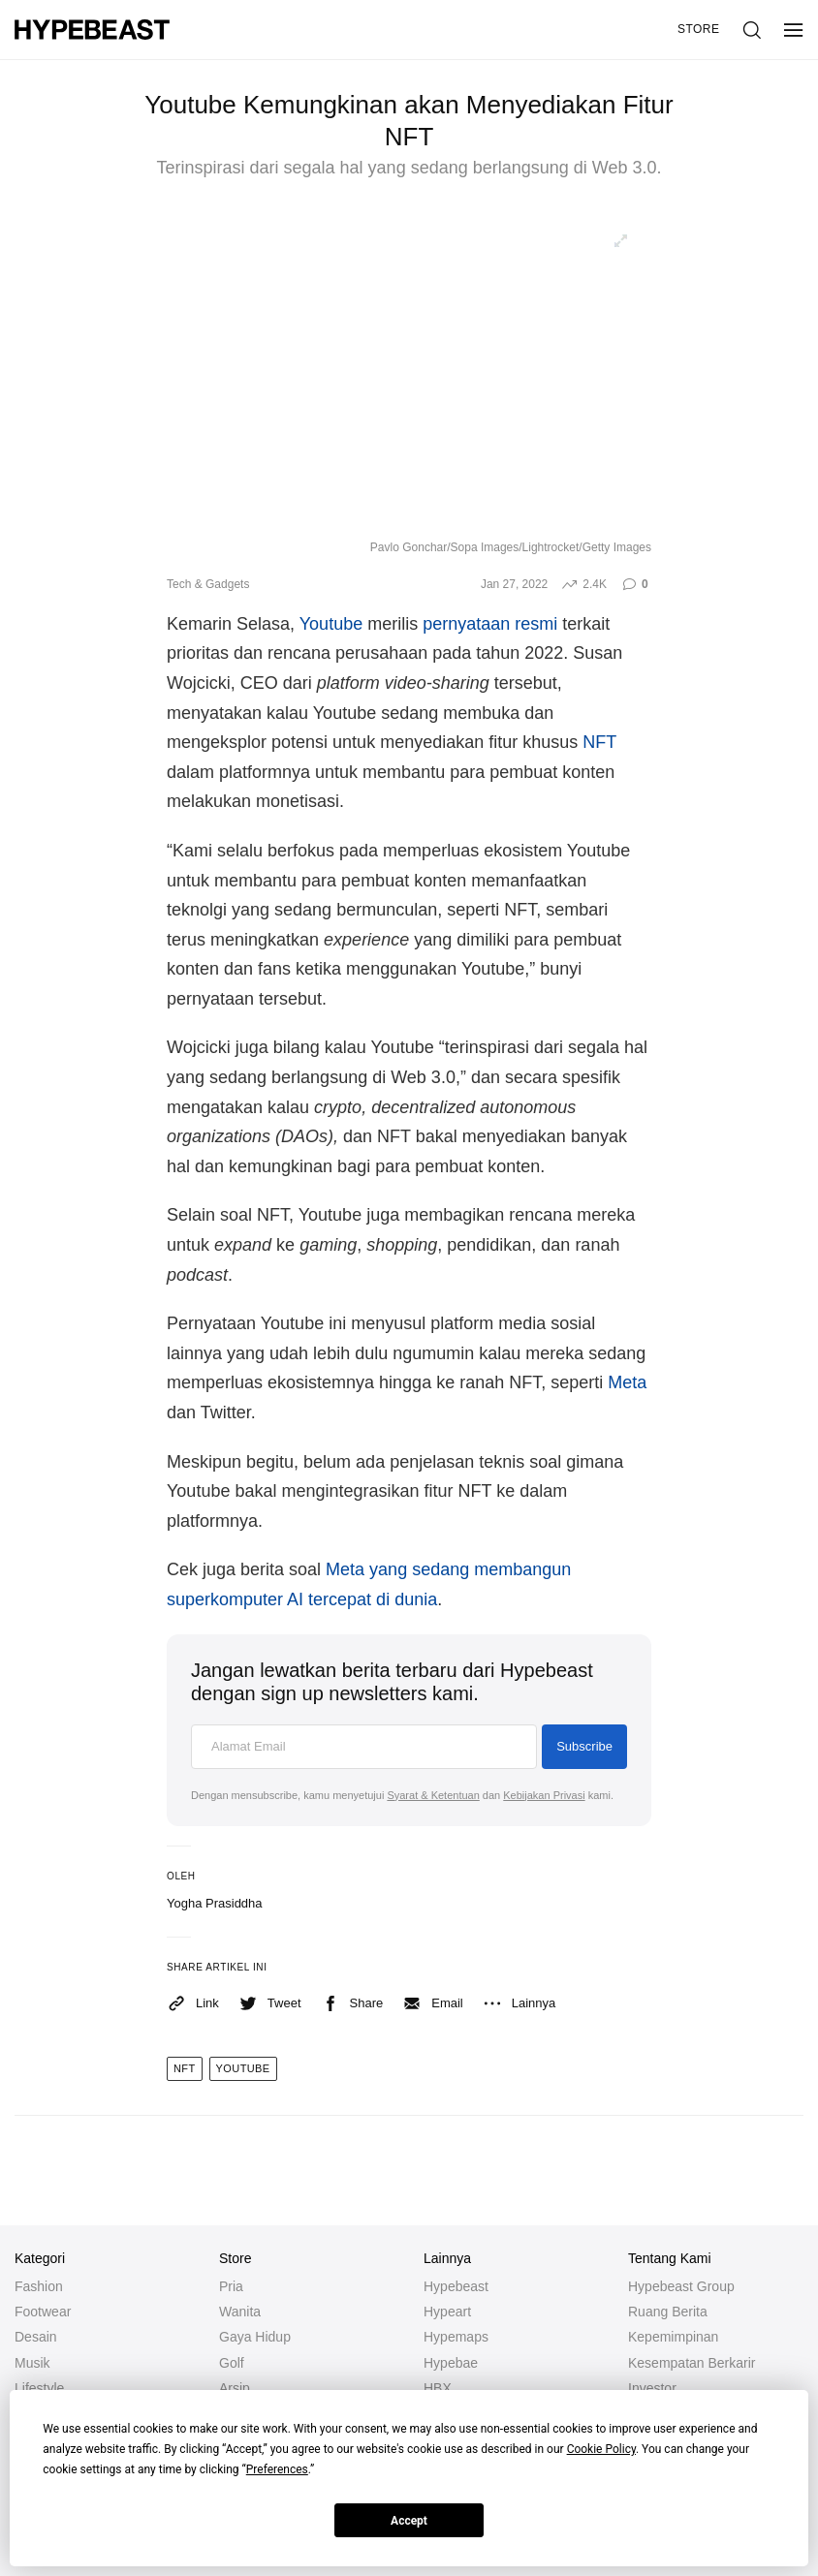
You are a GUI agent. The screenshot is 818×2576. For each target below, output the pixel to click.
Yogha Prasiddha (215, 1903)
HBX (438, 2388)
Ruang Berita (668, 2311)
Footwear (43, 2311)
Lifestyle (39, 2388)
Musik (32, 2363)
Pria (231, 2286)
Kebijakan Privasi (543, 1795)
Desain (36, 2336)
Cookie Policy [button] (601, 2449)
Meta (627, 1382)
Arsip (234, 2388)
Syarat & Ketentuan (433, 1795)
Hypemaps (456, 2336)
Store (698, 29)
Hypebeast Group (681, 2286)
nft (184, 2068)
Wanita (240, 2311)
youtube (243, 2068)
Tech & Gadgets (208, 584)
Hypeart (447, 2311)
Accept (409, 2521)
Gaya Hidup (255, 2336)
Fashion (39, 2286)
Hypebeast (456, 2286)
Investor (652, 2388)
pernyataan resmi (490, 624)
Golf (231, 2363)
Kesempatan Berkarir (692, 2363)
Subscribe (584, 1746)
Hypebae (451, 2363)
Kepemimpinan (673, 2336)
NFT (599, 742)
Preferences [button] (277, 2469)
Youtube (330, 624)
